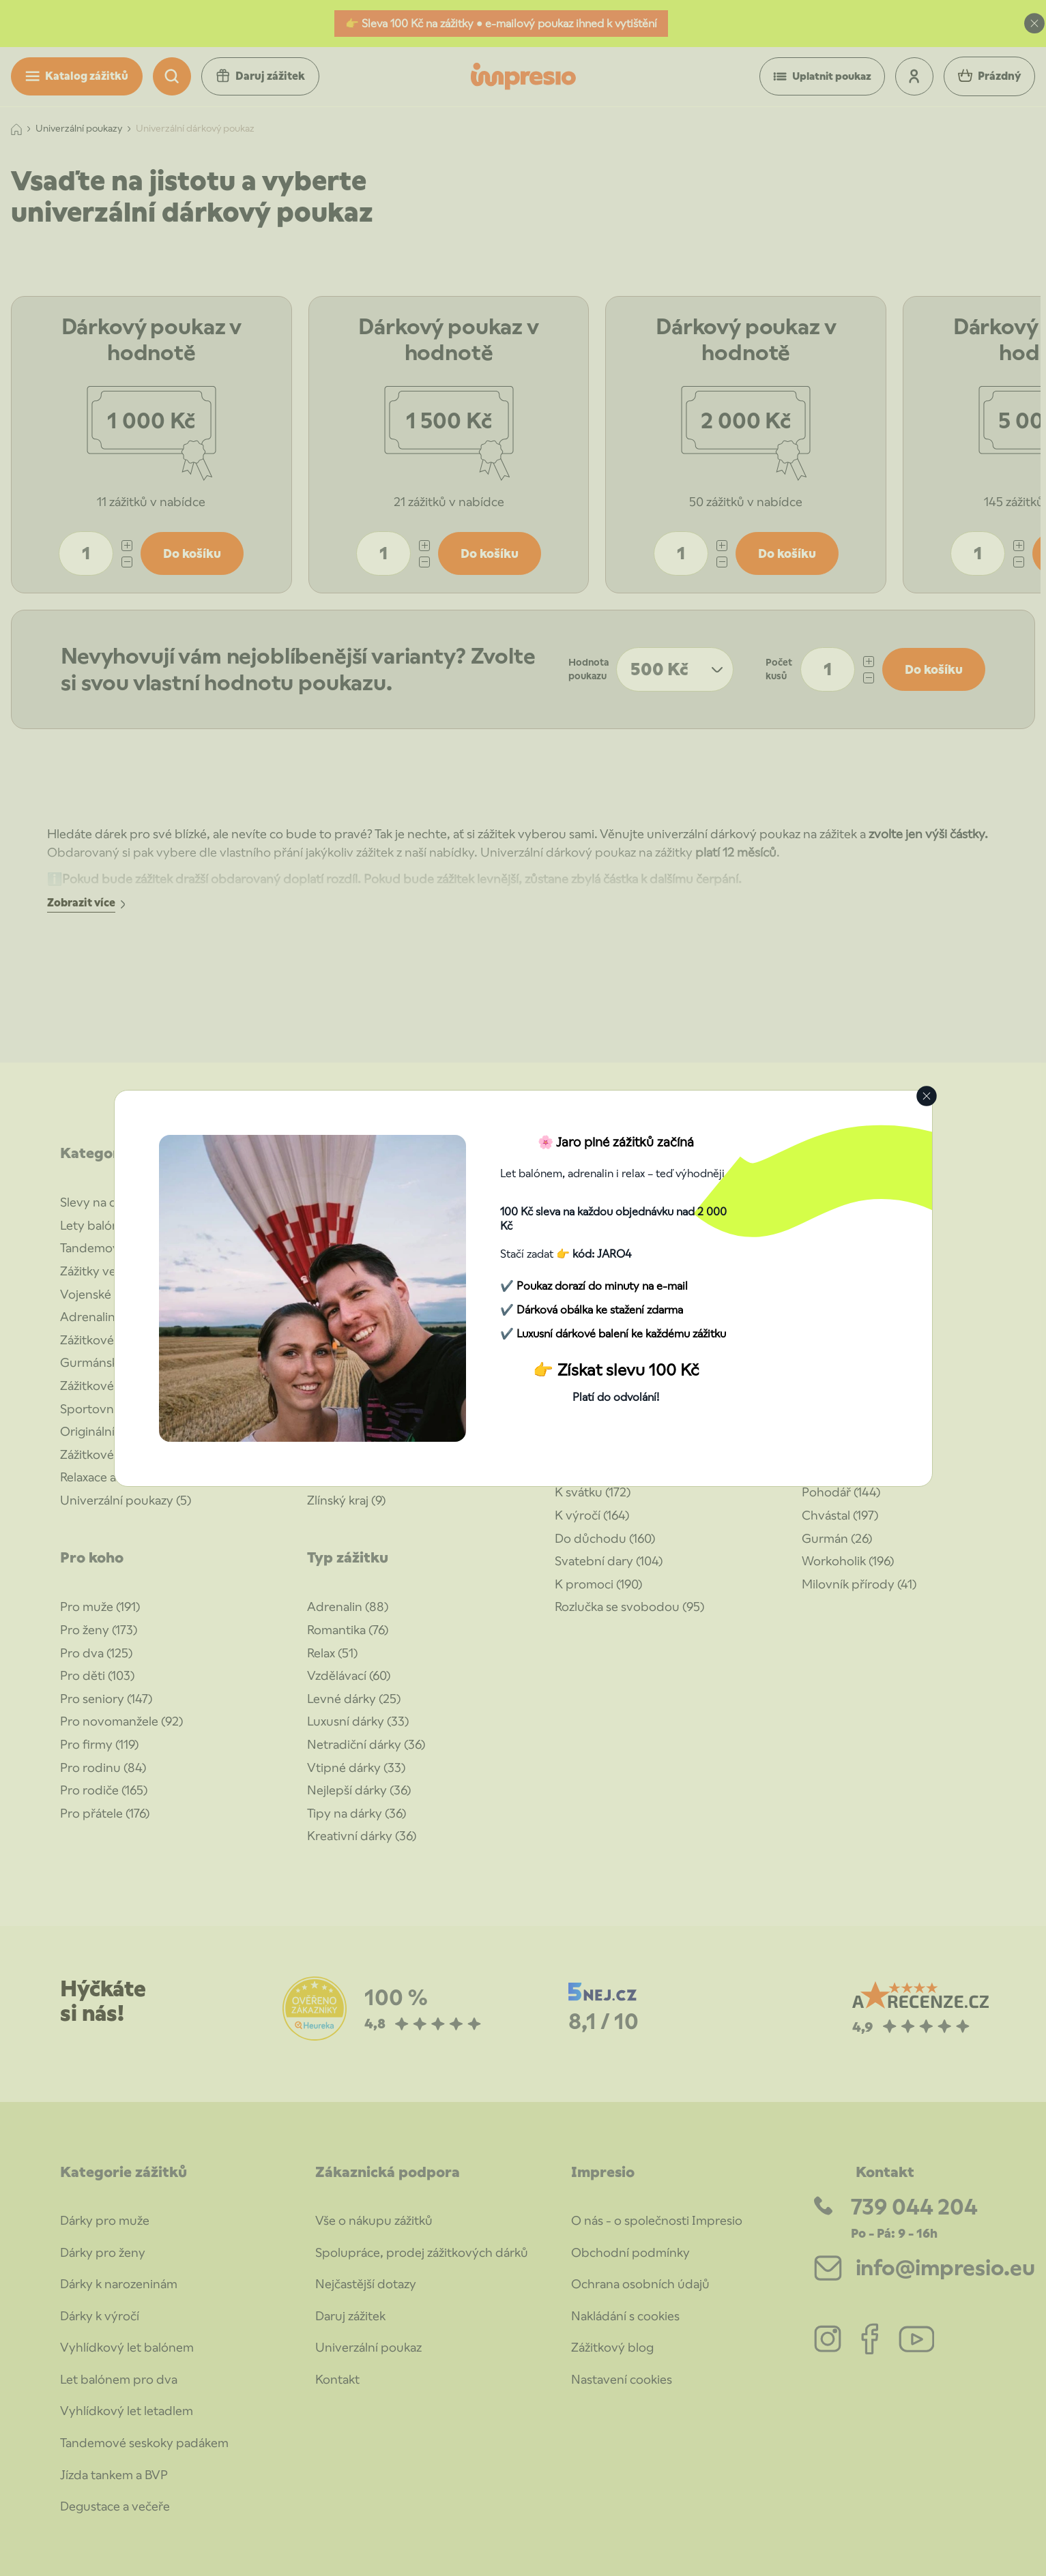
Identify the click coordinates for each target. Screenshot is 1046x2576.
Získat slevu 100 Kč (628, 1370)
